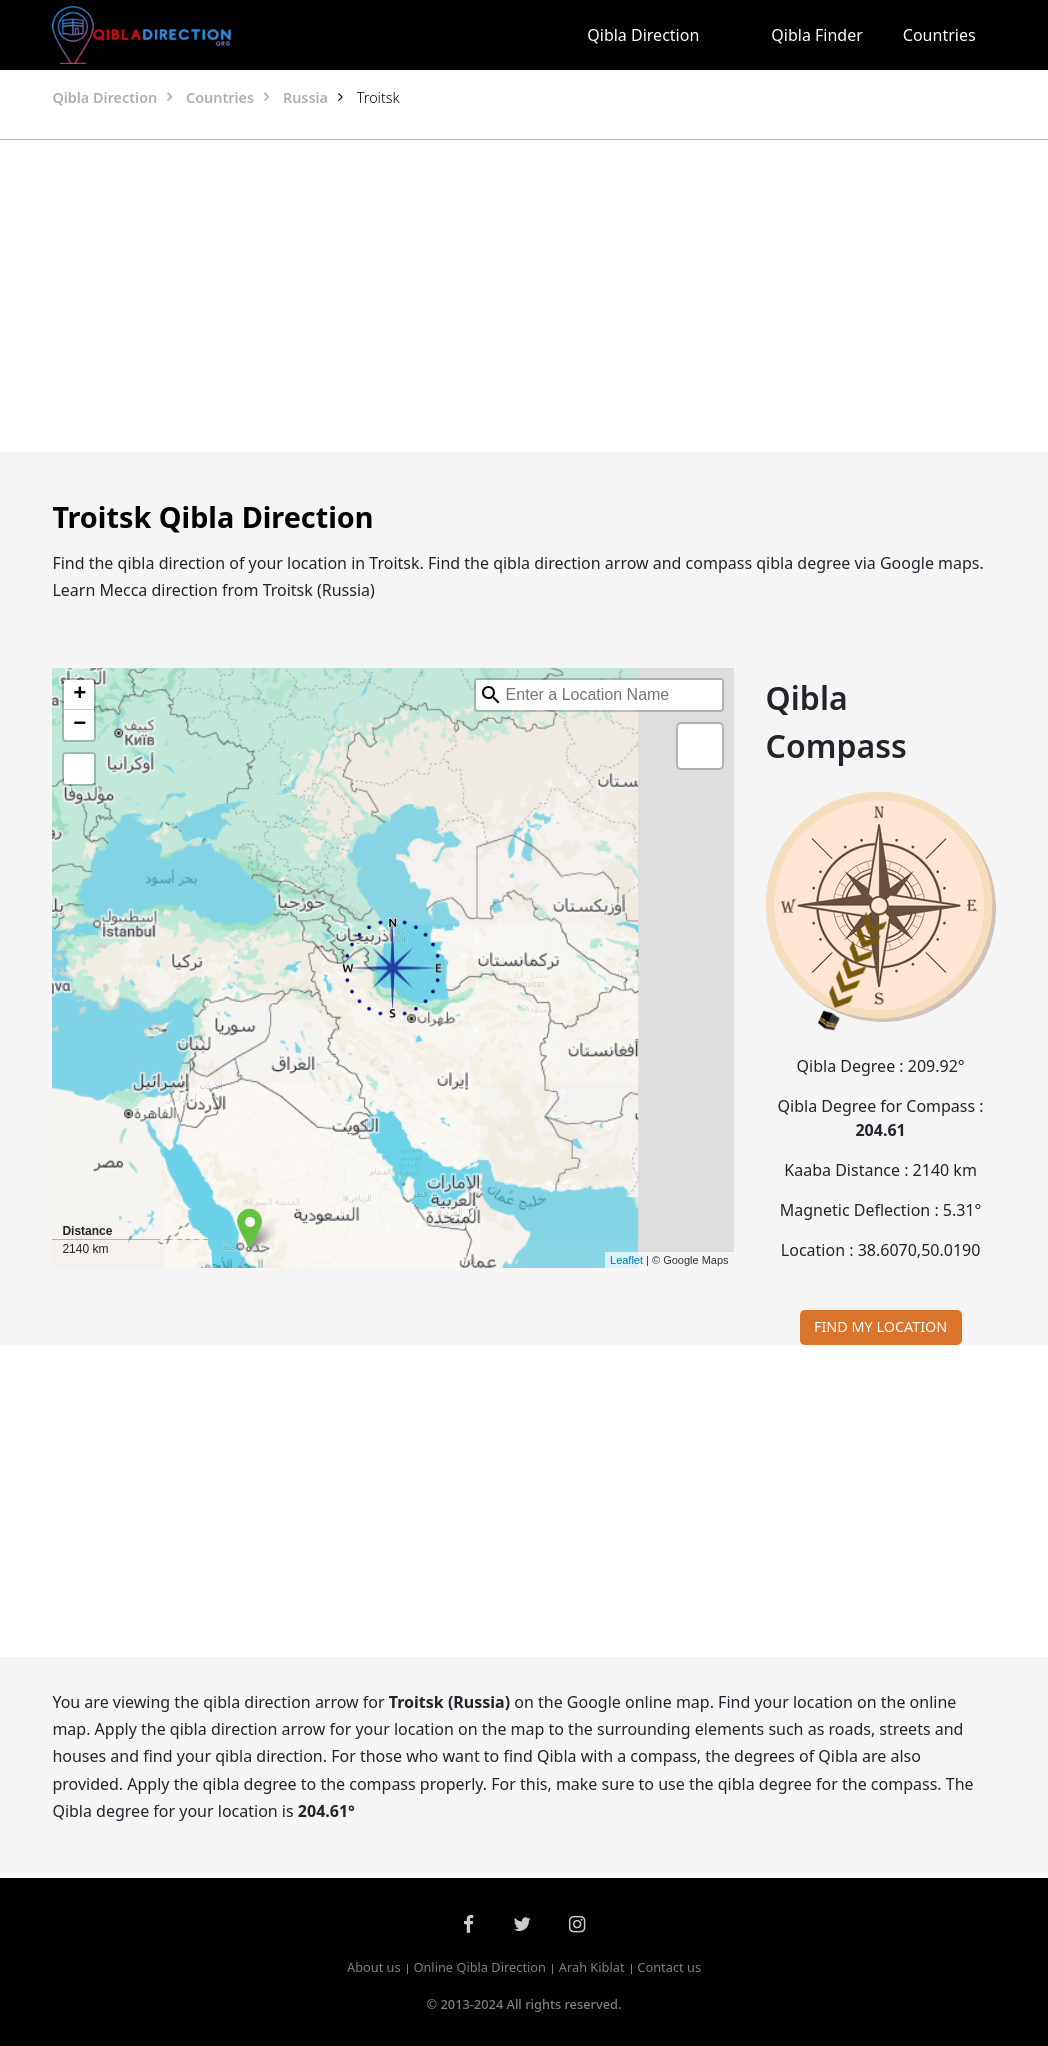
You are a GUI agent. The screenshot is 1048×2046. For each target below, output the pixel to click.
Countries (939, 35)
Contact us (669, 1968)
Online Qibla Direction (479, 1968)
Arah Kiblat (592, 1968)
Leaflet (626, 1260)
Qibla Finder (817, 35)
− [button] (79, 725)
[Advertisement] (524, 296)
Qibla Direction (643, 35)
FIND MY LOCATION (880, 1326)
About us (374, 1968)
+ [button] (79, 695)
